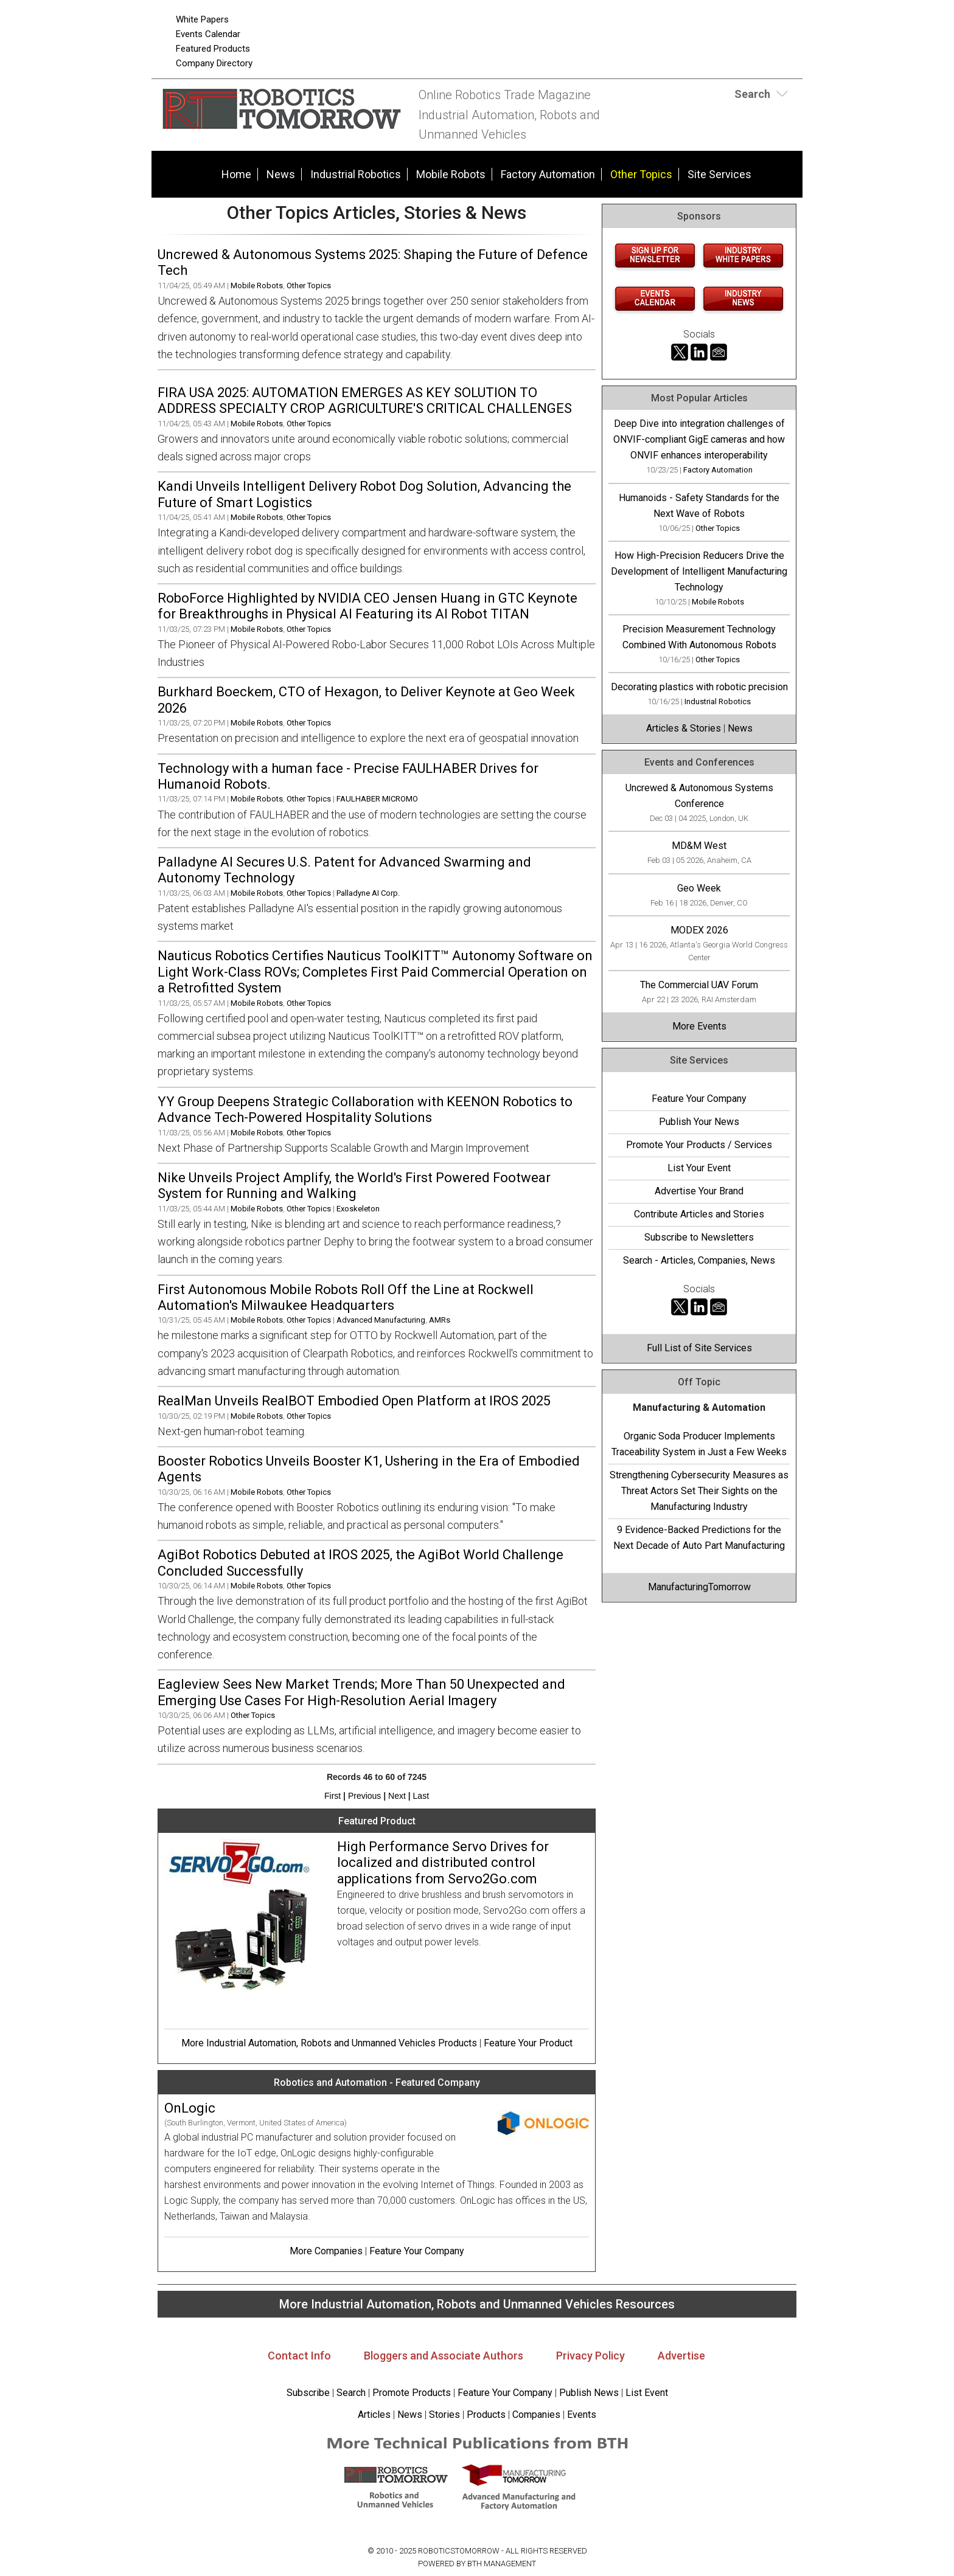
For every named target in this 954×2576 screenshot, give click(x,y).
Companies (536, 2414)
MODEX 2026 (699, 930)
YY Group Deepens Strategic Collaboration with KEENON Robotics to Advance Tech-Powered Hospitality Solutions (365, 1109)
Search (351, 2392)
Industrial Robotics (355, 174)
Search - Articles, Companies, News (699, 1260)
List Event (646, 2392)
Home (236, 174)
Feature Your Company (416, 2251)
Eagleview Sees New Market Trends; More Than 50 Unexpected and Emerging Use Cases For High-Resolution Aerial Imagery (361, 1692)
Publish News (589, 2392)
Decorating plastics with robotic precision (699, 687)
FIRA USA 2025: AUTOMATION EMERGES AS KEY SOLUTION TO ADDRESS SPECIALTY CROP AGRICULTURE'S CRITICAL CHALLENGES (365, 400)
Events (580, 2414)
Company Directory (214, 63)
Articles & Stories (683, 728)
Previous (364, 1796)
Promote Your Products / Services (699, 1145)
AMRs (439, 1319)
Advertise (681, 2355)
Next (397, 1796)
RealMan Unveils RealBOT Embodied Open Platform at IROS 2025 (354, 1400)
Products (486, 2414)
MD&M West (699, 845)
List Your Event (699, 1168)
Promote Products (411, 2392)
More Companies (326, 2251)
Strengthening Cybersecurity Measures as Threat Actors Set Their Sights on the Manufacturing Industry (699, 1490)
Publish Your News (699, 1121)
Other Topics (641, 174)
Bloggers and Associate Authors (443, 2355)
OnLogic (189, 2108)
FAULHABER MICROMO (377, 798)
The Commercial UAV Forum (699, 985)
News (280, 174)
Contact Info (299, 2355)
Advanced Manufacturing (380, 1319)
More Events (699, 1026)
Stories (444, 2414)
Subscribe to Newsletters (699, 1237)
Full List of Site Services (699, 1348)
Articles (374, 2414)
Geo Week (699, 888)
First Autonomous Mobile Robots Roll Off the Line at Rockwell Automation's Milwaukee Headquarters (346, 1297)
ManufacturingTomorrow (699, 1587)
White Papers (202, 19)
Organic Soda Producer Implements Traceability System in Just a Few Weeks (699, 1444)
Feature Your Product (528, 2043)
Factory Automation (548, 174)
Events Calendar (208, 34)
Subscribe (308, 2392)
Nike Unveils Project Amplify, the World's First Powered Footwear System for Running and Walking (354, 1185)
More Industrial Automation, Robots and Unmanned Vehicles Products (329, 2043)
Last (421, 1796)
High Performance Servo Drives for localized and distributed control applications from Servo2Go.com (443, 1862)
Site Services (719, 174)
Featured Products (213, 48)
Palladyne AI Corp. (368, 893)
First (332, 1796)
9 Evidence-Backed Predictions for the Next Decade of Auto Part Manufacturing (699, 1537)
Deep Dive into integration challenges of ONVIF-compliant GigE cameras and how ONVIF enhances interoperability (699, 439)
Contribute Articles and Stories (699, 1214)
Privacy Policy (590, 2355)
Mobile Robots (451, 174)
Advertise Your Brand (699, 1191)
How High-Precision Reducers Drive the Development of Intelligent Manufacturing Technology (699, 571)
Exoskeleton (358, 1208)
